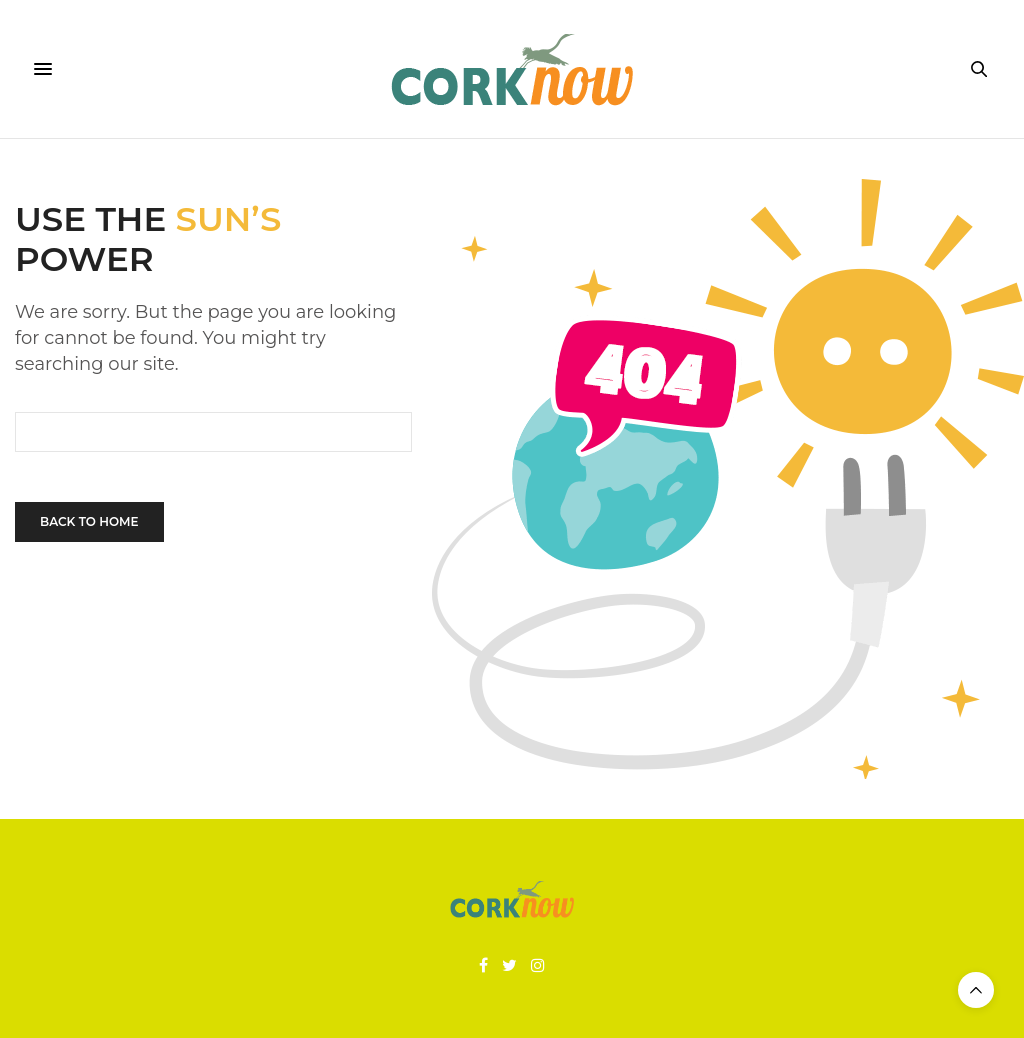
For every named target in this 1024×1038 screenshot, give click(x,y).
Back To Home (89, 521)
